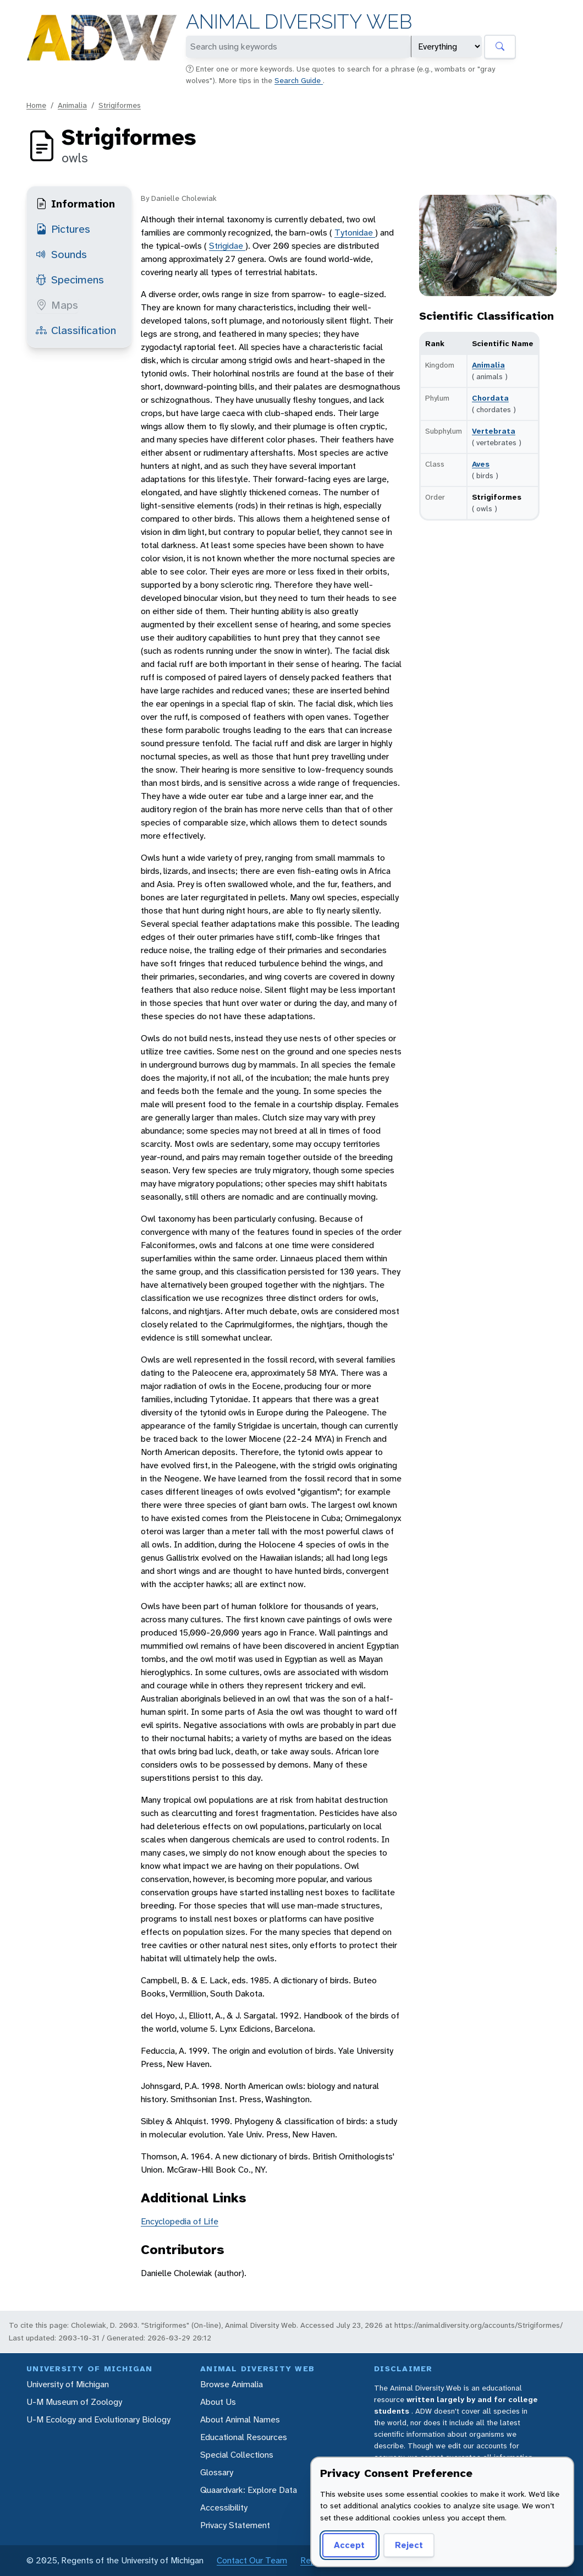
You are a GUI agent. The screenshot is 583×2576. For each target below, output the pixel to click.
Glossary (216, 2472)
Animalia (72, 105)
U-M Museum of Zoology (74, 2402)
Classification (76, 330)
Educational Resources (243, 2437)
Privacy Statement (235, 2525)
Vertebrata (493, 431)
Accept (349, 2545)
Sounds (61, 254)
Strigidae (227, 245)
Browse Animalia (231, 2384)
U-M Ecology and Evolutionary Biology (98, 2419)
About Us (218, 2402)
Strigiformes (119, 105)
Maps (57, 305)
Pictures (63, 229)
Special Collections (236, 2454)
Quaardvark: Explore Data (248, 2490)
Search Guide (298, 80)
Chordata (490, 398)
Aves (481, 464)
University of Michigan (67, 2384)
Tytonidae (354, 232)
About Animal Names (240, 2419)
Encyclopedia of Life (179, 2221)
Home (36, 105)
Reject (409, 2545)
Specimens (70, 279)
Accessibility (224, 2507)
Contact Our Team (252, 2560)
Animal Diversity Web (299, 21)
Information (75, 203)
